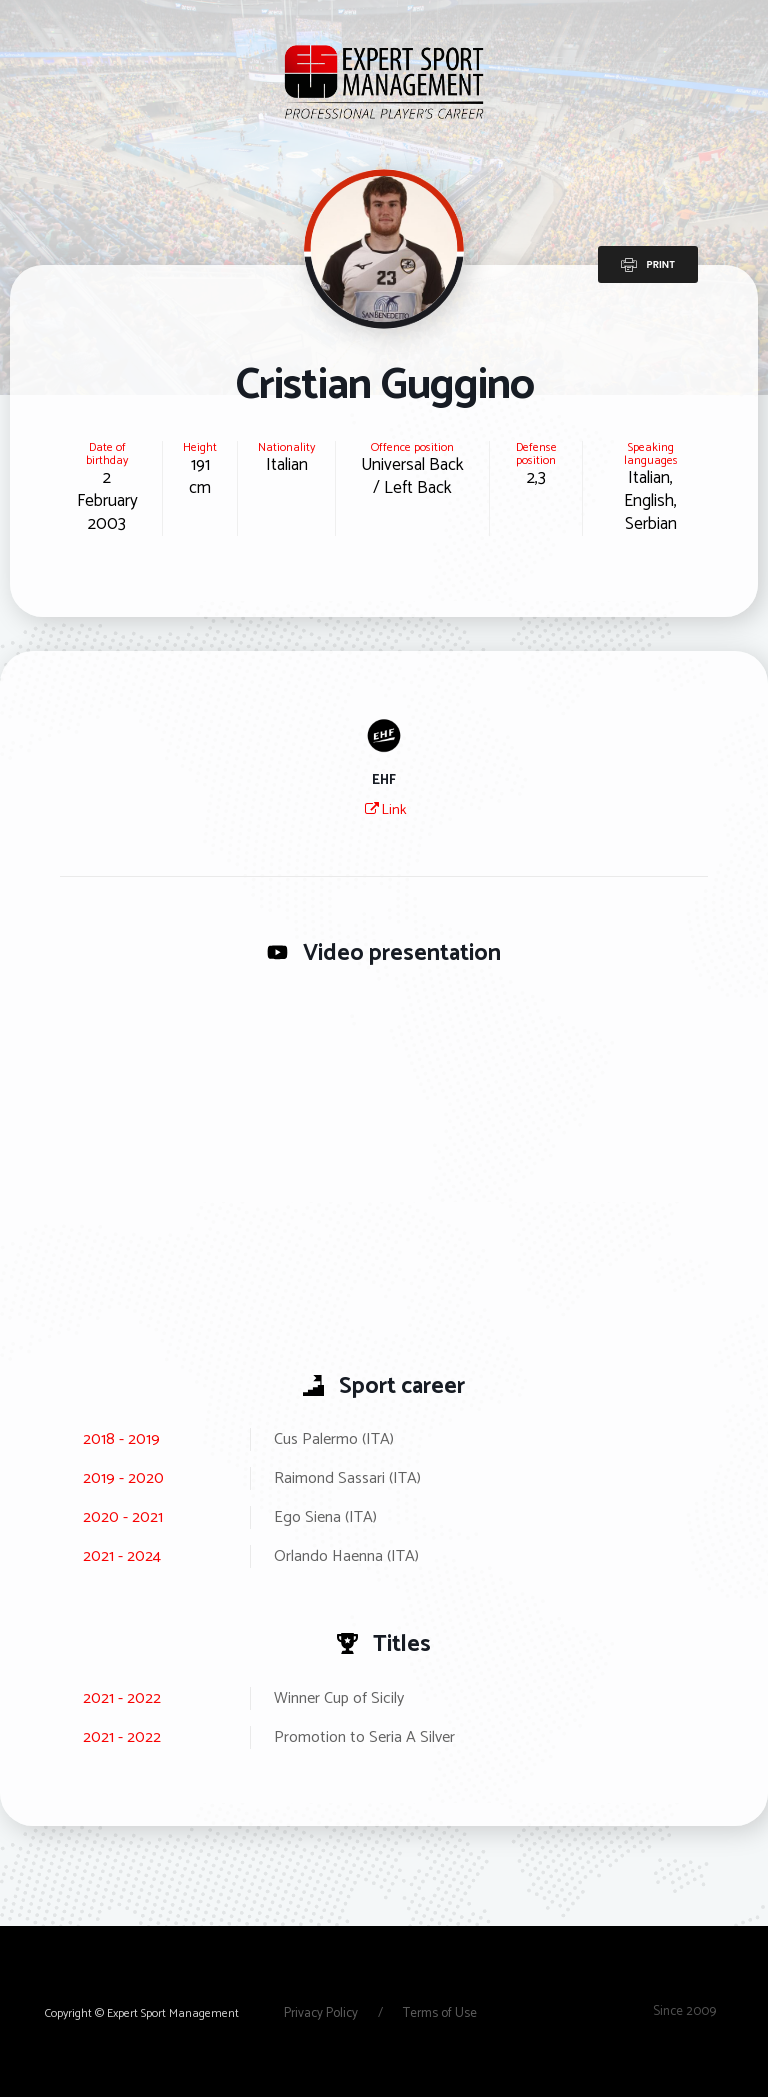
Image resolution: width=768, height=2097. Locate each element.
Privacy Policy (322, 2013)
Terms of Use (440, 2013)
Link (385, 810)
